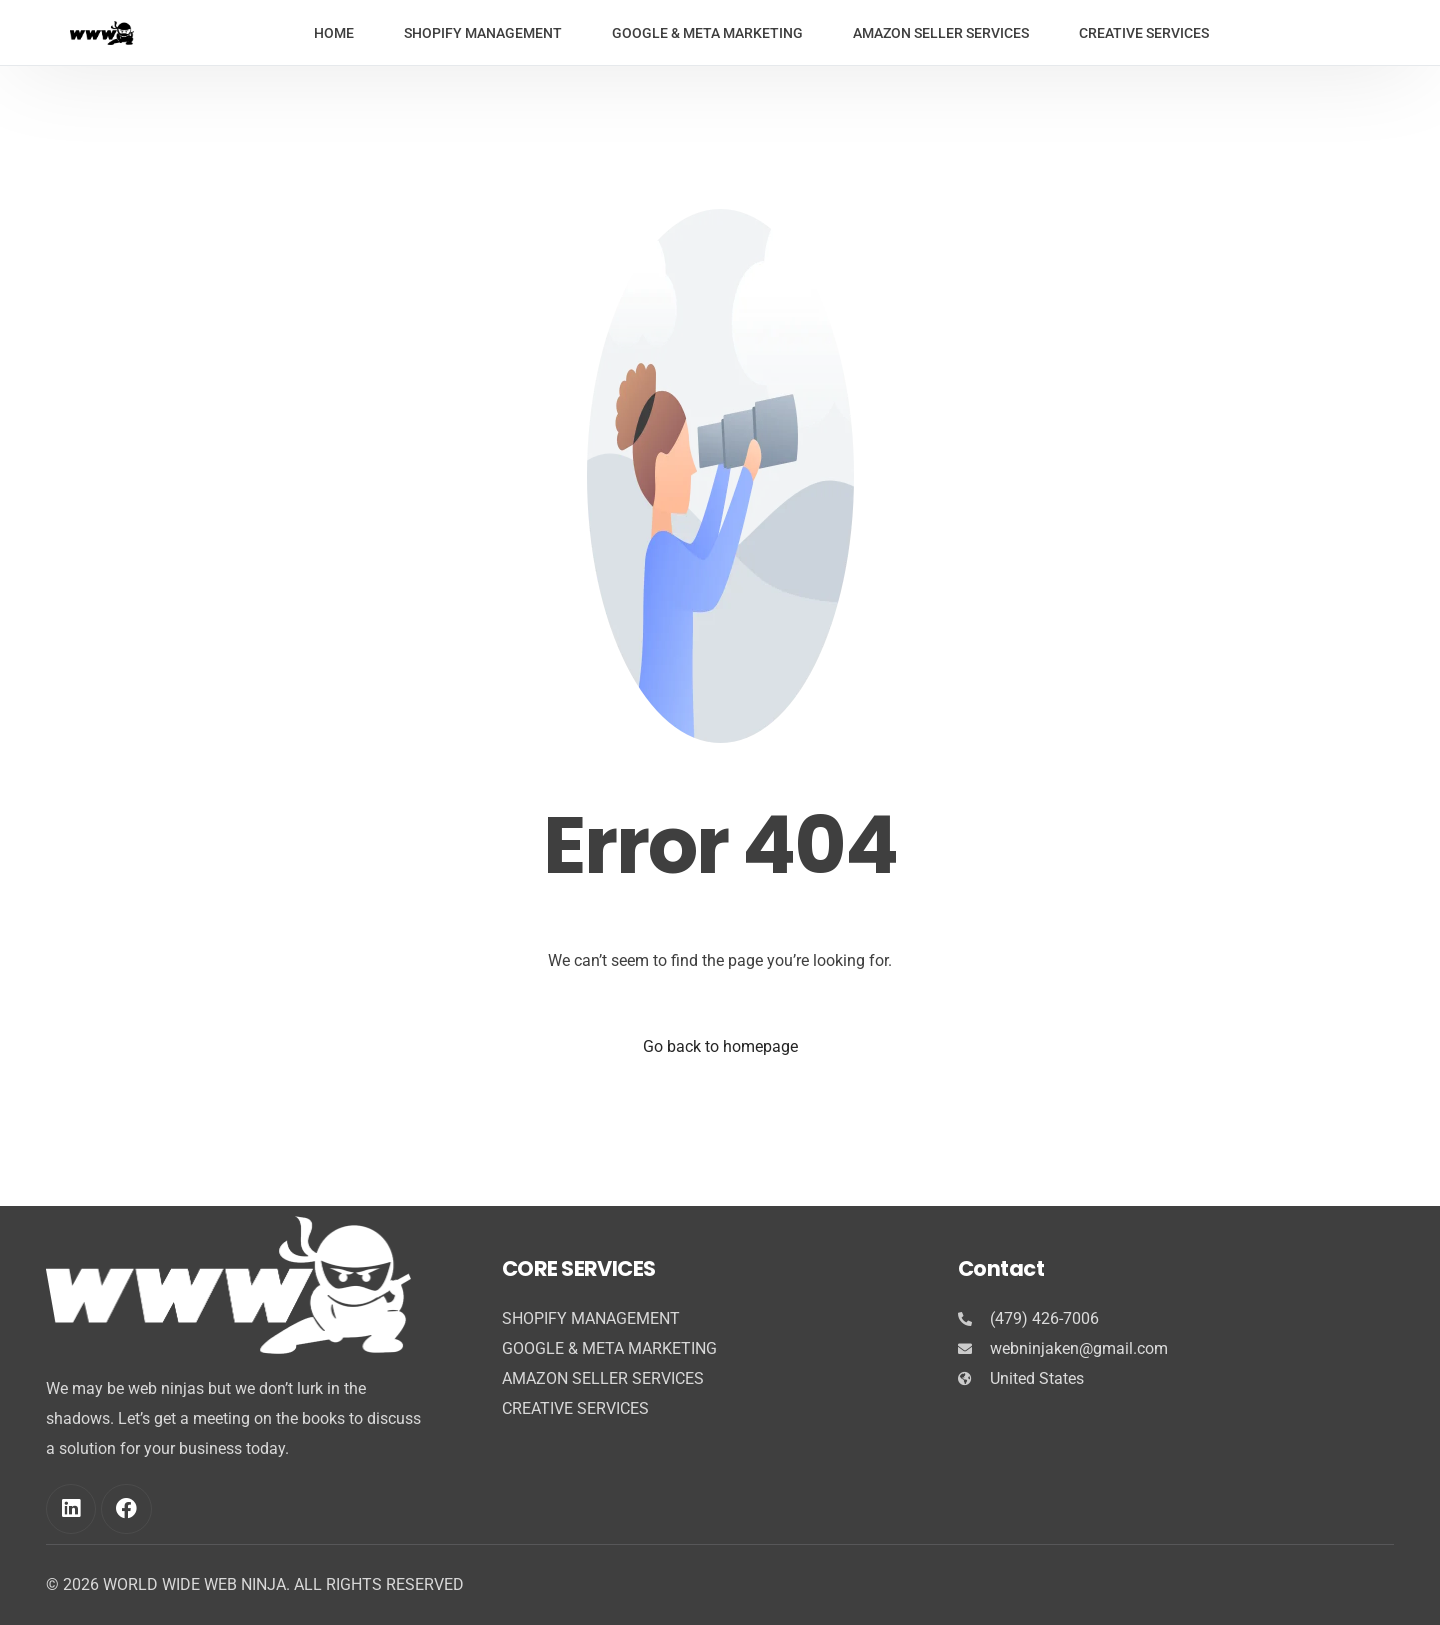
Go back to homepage (720, 1046)
